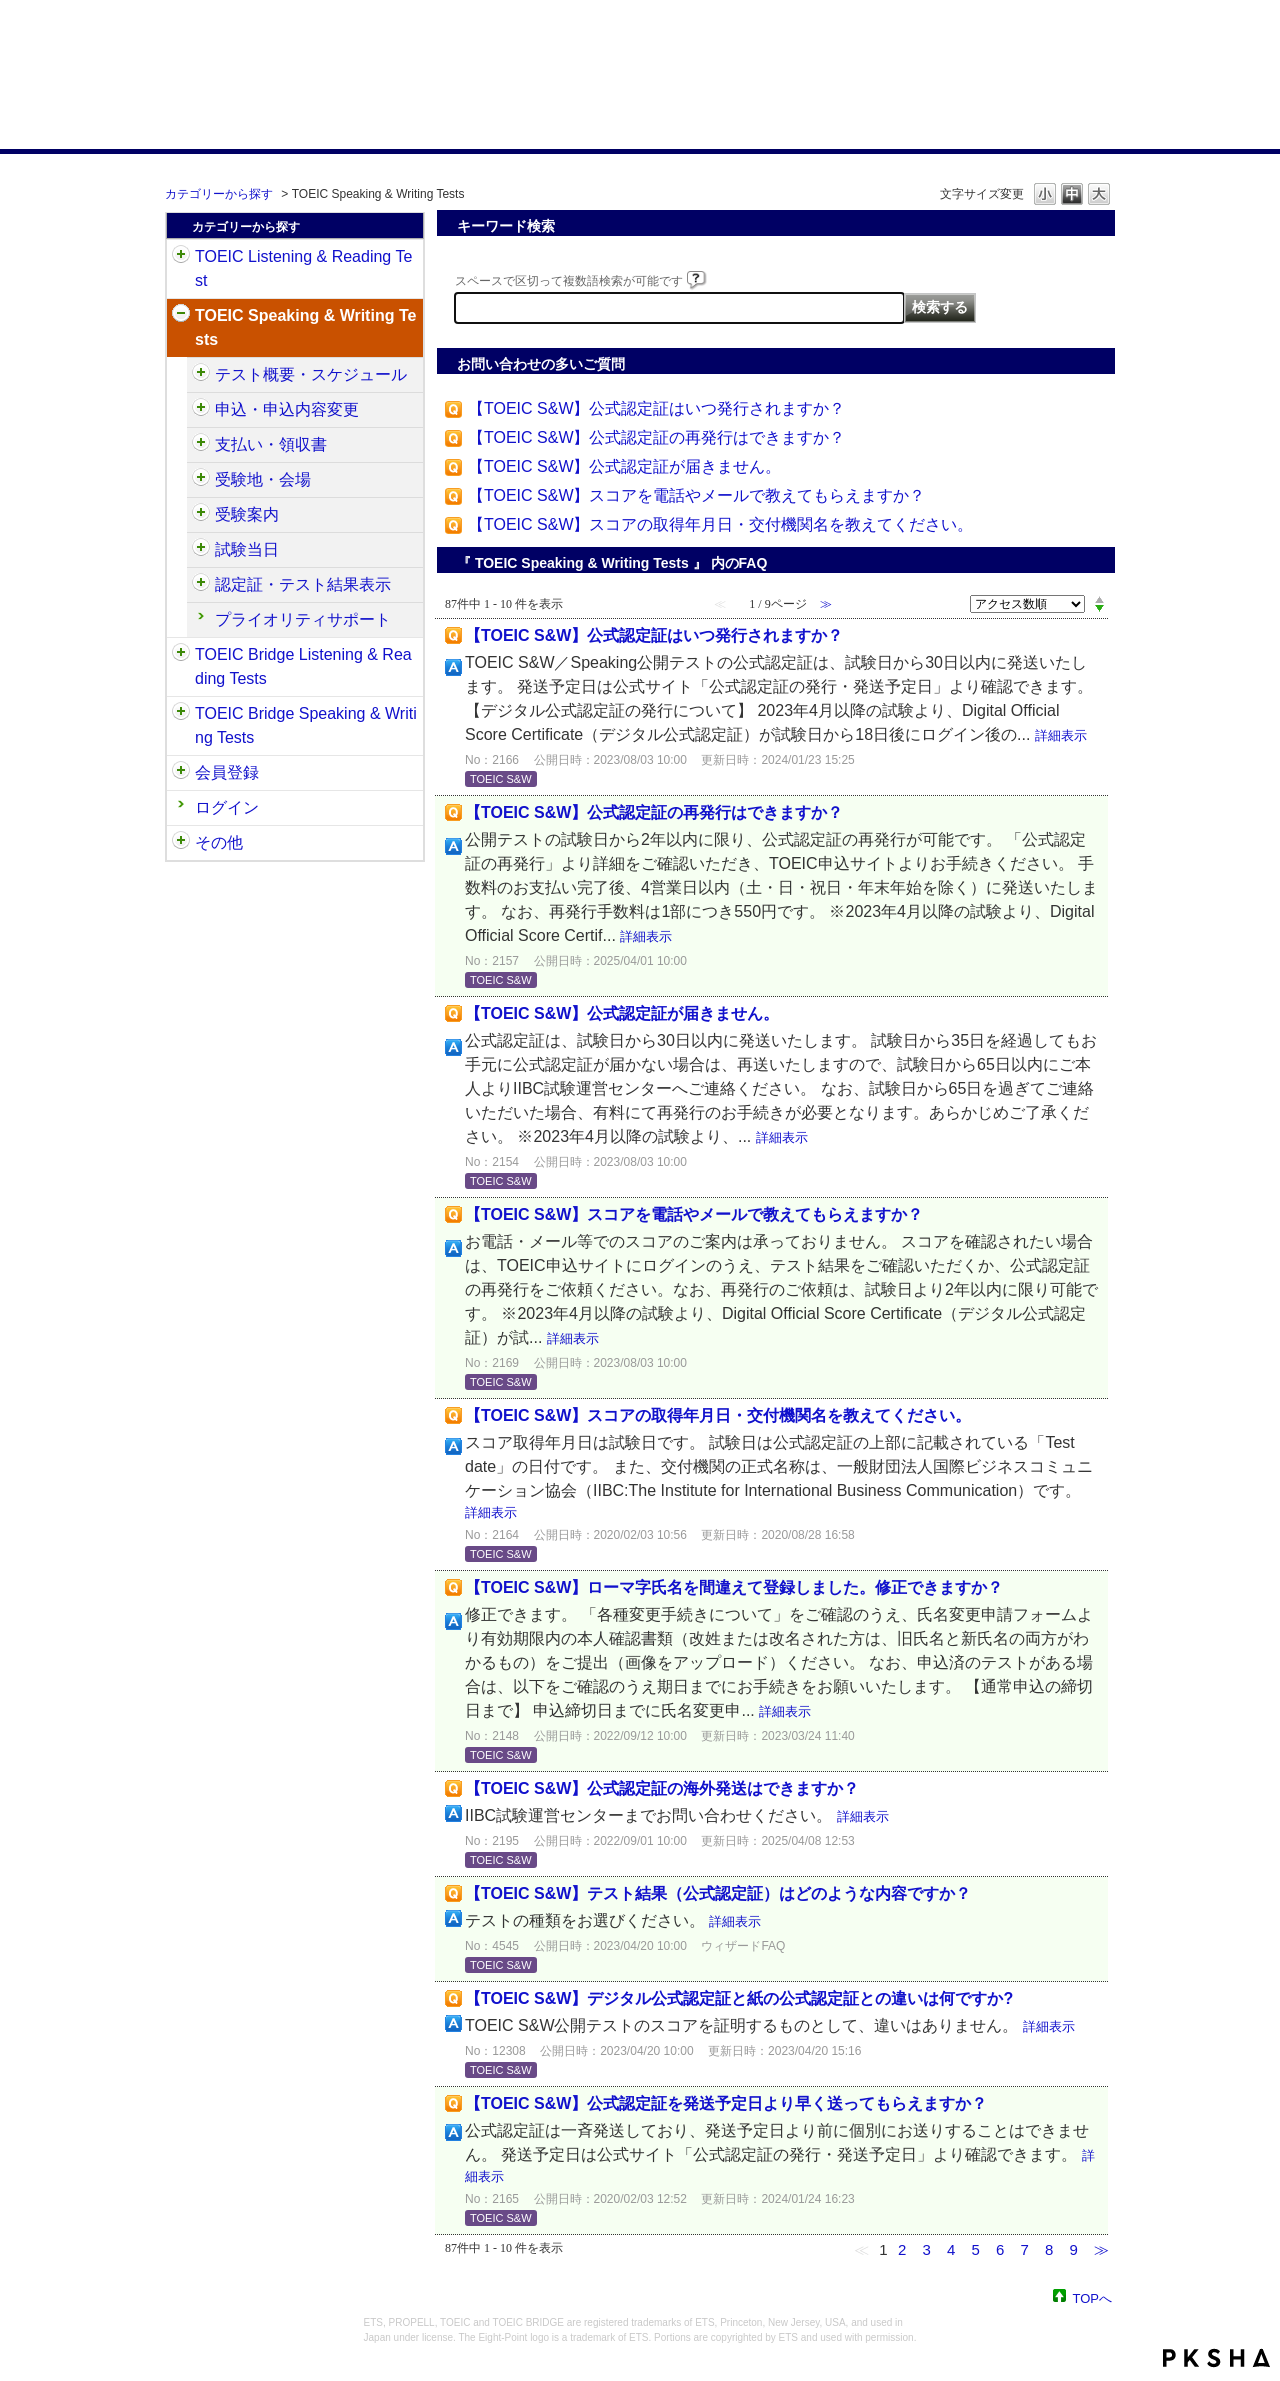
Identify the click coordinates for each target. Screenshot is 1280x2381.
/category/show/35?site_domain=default (181, 843)
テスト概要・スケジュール (311, 374)
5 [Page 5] (975, 2249)
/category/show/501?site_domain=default (201, 585)
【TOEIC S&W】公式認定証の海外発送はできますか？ (662, 1788)
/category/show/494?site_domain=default (201, 550)
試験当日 (247, 549)
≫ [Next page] (1101, 2249)
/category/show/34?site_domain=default (181, 714)
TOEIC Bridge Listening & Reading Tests (303, 666)
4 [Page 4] (951, 2249)
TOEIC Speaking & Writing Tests (305, 327)
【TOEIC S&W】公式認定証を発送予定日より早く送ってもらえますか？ (726, 2103)
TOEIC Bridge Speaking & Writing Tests (306, 725)
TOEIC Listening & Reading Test (303, 268)
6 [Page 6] (1000, 2249)
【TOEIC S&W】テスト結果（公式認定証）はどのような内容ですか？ (718, 1893)
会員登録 (227, 772)
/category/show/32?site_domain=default (181, 316)
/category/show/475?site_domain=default (201, 410)
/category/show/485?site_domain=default (201, 445)
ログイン (227, 807)
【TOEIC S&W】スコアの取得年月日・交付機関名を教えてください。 (721, 524)
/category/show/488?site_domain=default (201, 480)
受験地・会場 (263, 479)
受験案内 (247, 514)
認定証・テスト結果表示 (303, 584)
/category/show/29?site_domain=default (181, 773)
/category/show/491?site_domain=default (201, 515)
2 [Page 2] (902, 2249)
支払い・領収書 (271, 444)
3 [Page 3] (926, 2249)
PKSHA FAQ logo (1216, 2358)
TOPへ (1093, 2297)
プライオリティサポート (303, 619)
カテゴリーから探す (219, 194)
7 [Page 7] (1024, 2249)
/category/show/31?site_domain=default (181, 257)
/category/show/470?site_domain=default (201, 375)
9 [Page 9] (1073, 2249)
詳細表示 (1061, 735)
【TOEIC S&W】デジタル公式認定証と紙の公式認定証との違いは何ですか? (739, 1998)
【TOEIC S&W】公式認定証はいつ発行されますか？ (657, 408)
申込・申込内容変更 (287, 409)
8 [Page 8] (1049, 2249)
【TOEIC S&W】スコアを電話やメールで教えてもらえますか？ (697, 495)
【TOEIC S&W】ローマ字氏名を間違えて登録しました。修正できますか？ (734, 1587)
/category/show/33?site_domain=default (181, 655)
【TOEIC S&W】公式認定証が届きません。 (625, 466)
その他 (219, 842)
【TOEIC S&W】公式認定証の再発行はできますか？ (657, 437)
